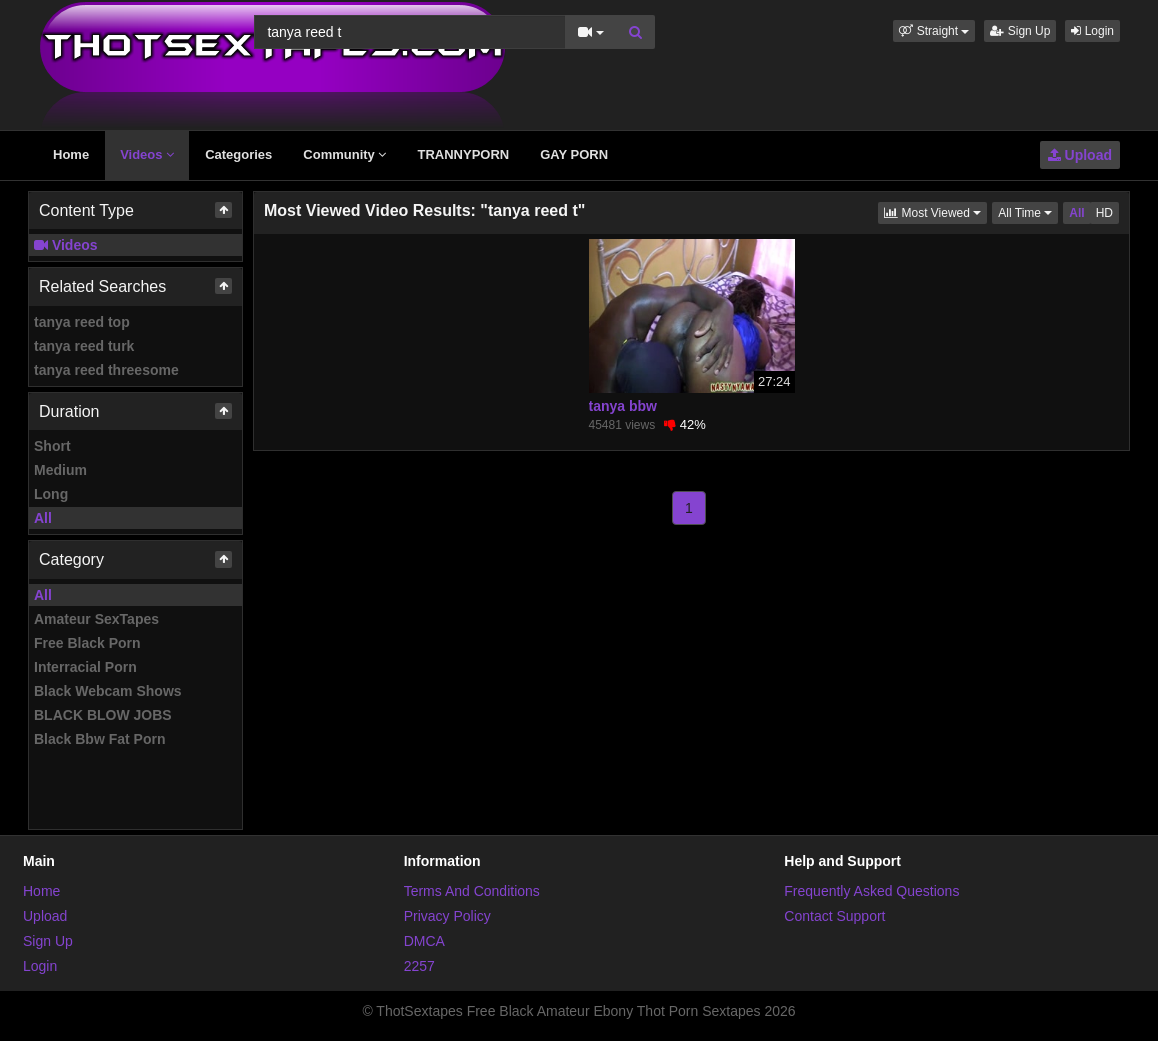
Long (51, 494)
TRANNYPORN (463, 154)
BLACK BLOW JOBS (103, 715)
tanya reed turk (84, 346)
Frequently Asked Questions (871, 891)
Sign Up (1020, 31)
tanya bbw (623, 406)
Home (71, 154)
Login (1092, 31)
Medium (60, 470)
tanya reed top (82, 322)
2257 (419, 966)
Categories (238, 154)
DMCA (424, 941)
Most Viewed (935, 211)
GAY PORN (574, 154)
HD (1104, 213)
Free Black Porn (87, 643)
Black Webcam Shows (108, 691)
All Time (1028, 211)
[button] (934, 31)
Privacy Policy (447, 916)
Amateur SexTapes (96, 619)
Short (52, 446)
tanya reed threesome (106, 370)
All (43, 518)
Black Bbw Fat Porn (99, 739)
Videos (147, 154)
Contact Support (834, 916)
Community (344, 154)
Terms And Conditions (472, 891)
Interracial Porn (85, 667)
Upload (1080, 155)
